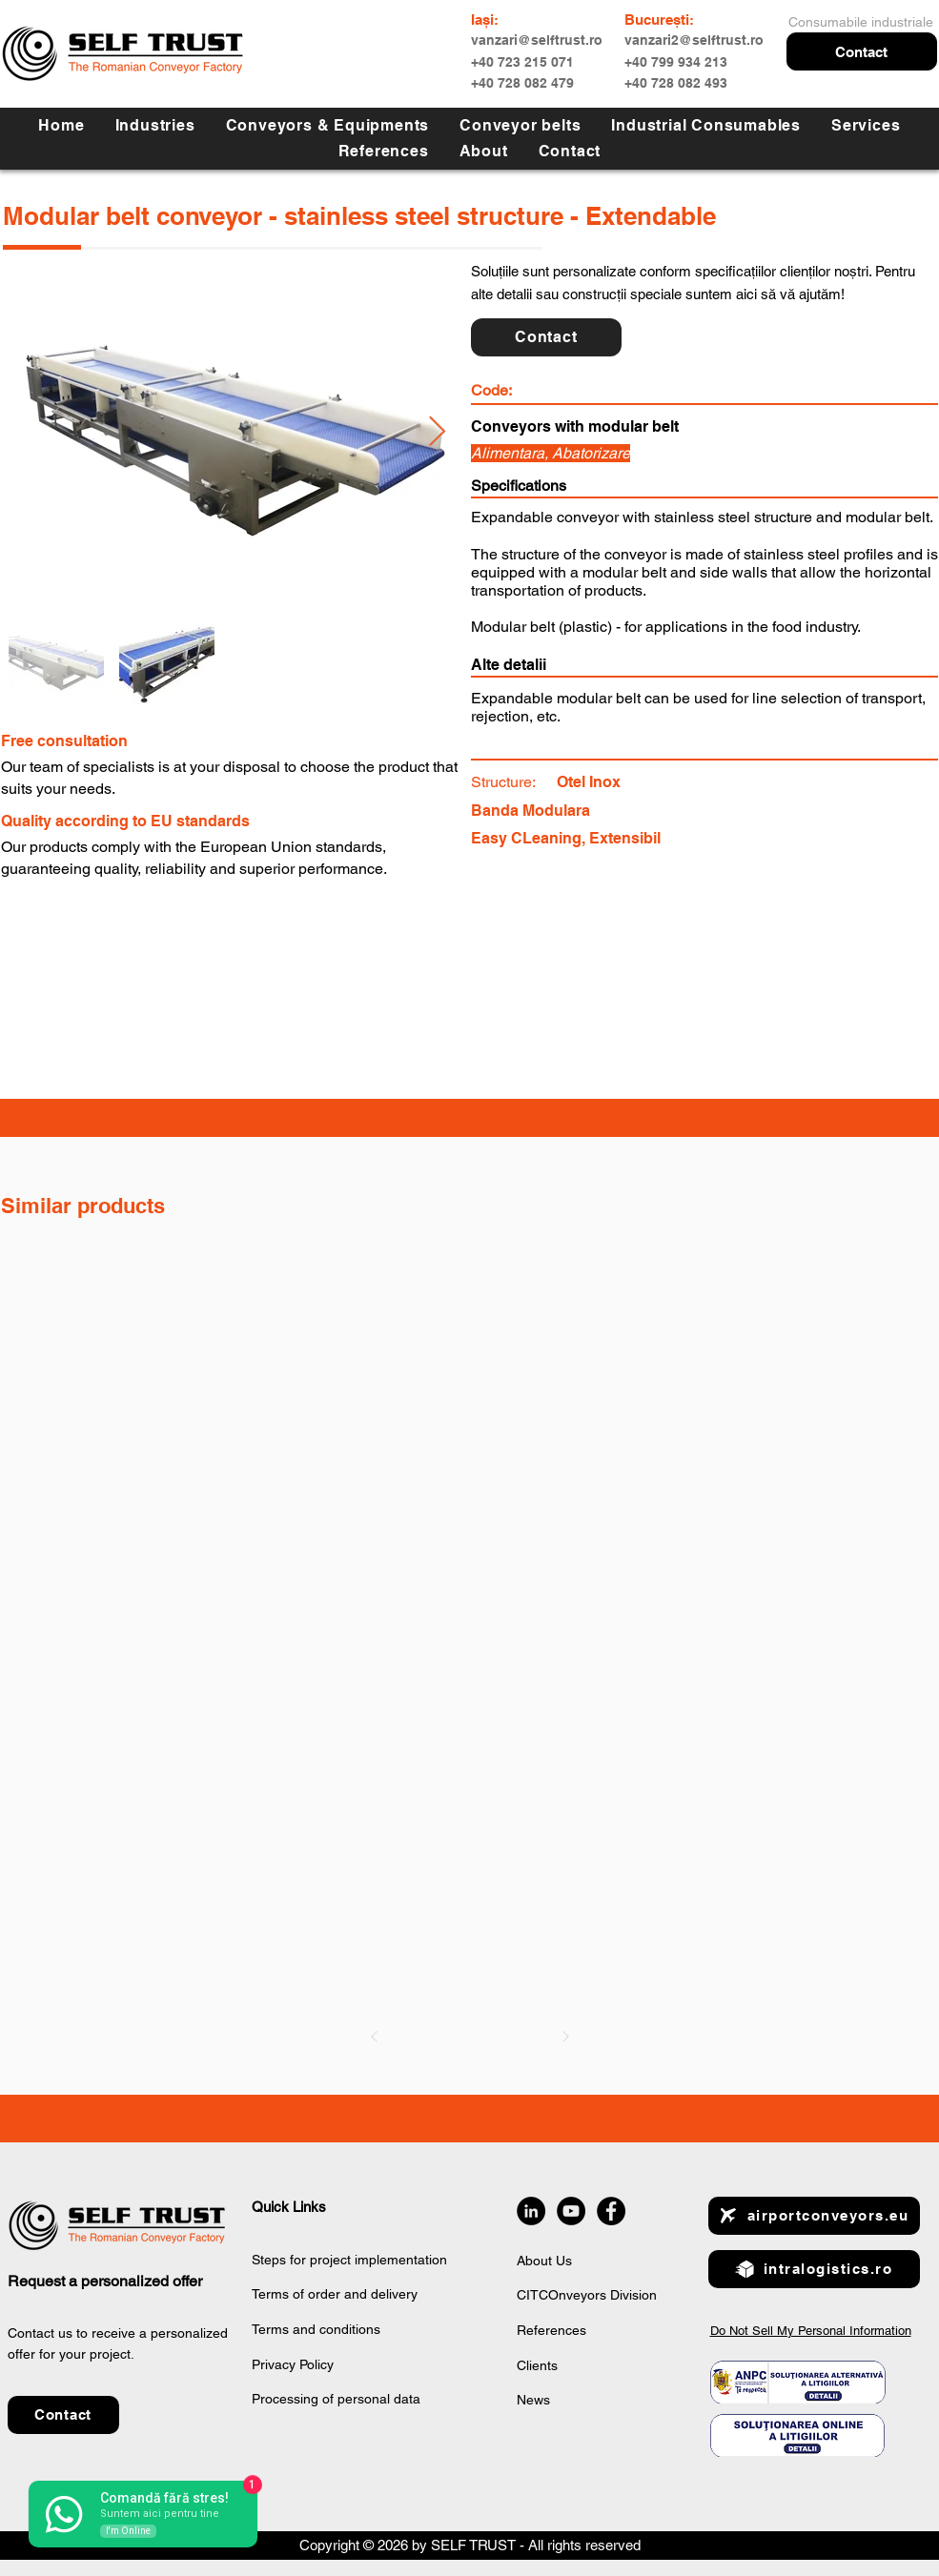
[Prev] (375, 2037)
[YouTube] (571, 2211)
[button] (861, 51)
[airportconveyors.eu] (814, 2216)
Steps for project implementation (349, 2259)
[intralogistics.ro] (814, 2269)
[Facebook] (611, 2211)
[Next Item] (436, 432)
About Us (544, 2260)
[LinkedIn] (531, 2211)
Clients (537, 2365)
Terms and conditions (316, 2329)
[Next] (565, 2037)
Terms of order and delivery (335, 2294)
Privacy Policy (293, 2364)
